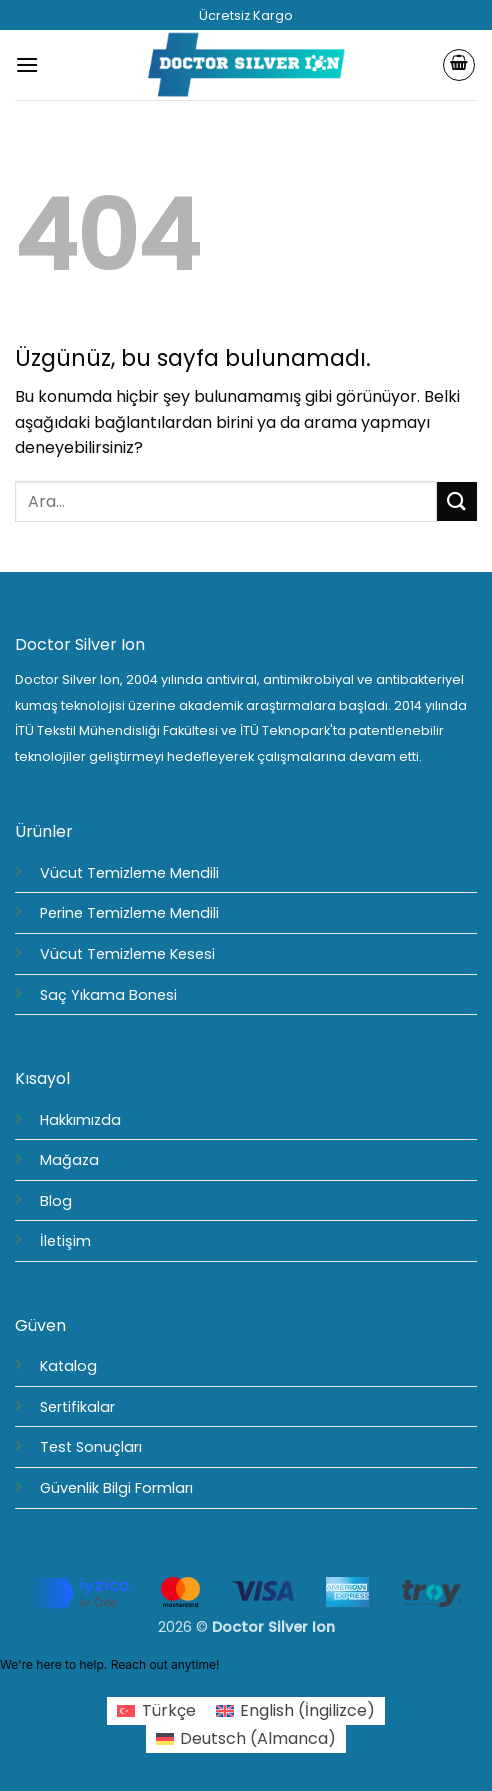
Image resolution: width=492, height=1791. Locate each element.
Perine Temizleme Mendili (129, 913)
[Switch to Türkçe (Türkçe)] (156, 1711)
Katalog (68, 1366)
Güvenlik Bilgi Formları (116, 1488)
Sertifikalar (77, 1407)
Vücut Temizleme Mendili (129, 873)
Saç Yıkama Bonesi (108, 995)
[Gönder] (457, 501)
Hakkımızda (80, 1120)
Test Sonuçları (91, 1447)
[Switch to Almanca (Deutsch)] (246, 1739)
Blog (56, 1201)
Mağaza (69, 1160)
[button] (27, 64)
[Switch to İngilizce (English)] (295, 1711)
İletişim (65, 1241)
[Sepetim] (459, 65)
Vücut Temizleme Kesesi (127, 954)
